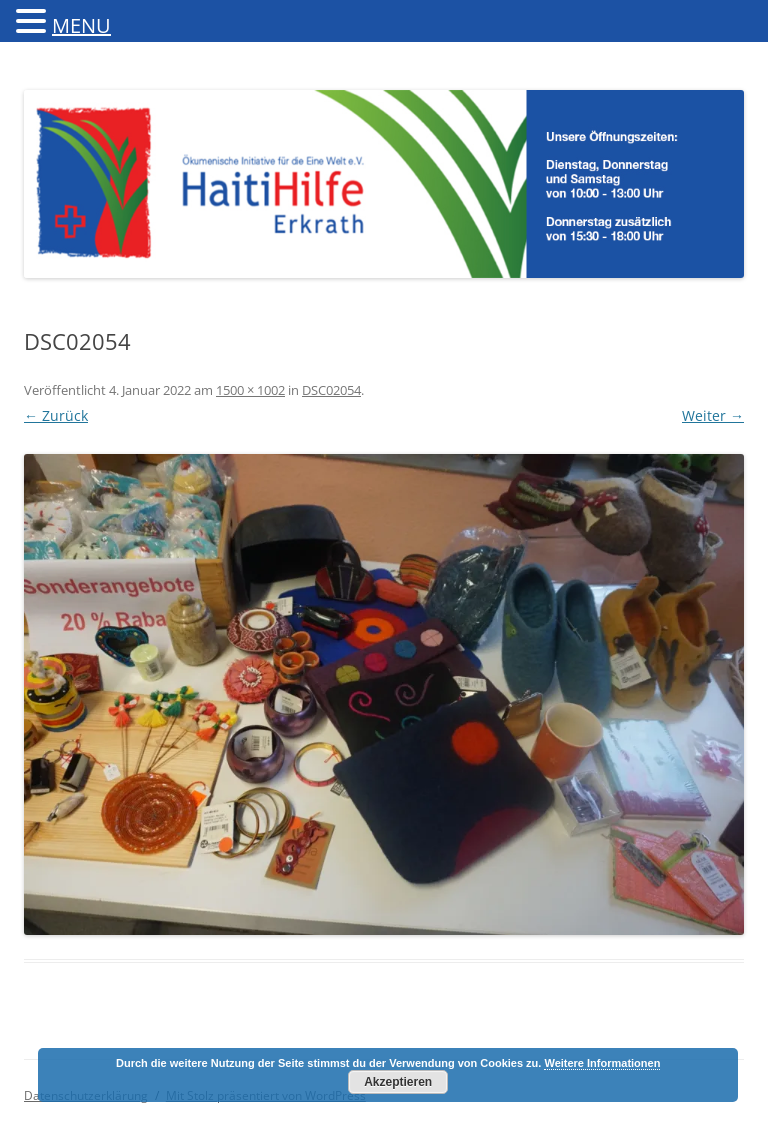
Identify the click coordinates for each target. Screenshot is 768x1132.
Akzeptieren (398, 1082)
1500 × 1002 (250, 390)
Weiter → (713, 415)
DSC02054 (331, 390)
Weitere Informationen (602, 1063)
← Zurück (56, 415)
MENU (81, 25)
